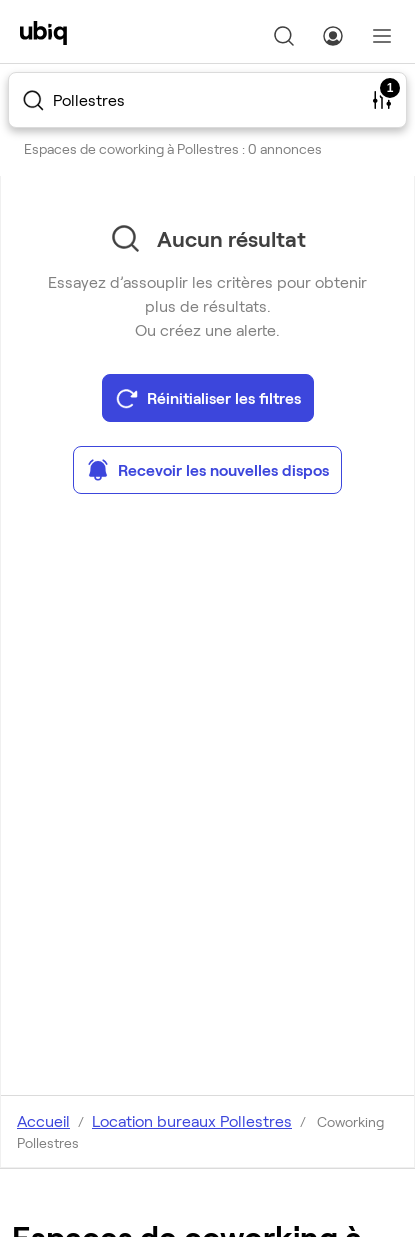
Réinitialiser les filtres (208, 398)
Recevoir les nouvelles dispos (207, 470)
